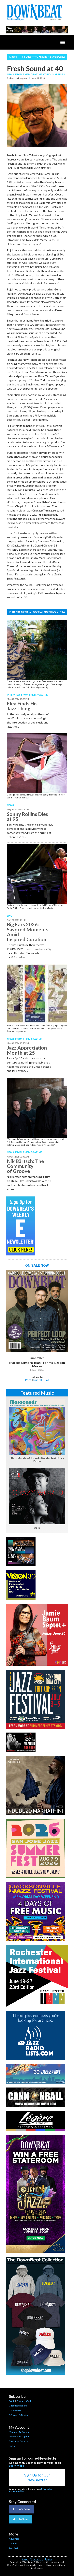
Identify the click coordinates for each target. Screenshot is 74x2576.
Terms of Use (36, 2559)
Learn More (16, 2465)
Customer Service (18, 2441)
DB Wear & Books (18, 2415)
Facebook (21, 2509)
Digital (37, 1380)
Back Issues (15, 2410)
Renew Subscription (19, 2436)
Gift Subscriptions (18, 2405)
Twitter (20, 2519)
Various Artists (54, 74)
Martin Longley (18, 78)
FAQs (12, 2445)
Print (28, 1380)
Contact (13, 2543)
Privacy (48, 2559)
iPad (46, 1380)
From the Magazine (34, 694)
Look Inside (37, 1370)
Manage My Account (19, 2431)
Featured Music (37, 1393)
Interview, (14, 694)
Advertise (14, 2538)
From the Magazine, (29, 74)
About (25, 2559)
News (10, 805)
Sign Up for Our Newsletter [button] (37, 2477)
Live (9, 915)
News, (11, 74)
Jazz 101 (13, 2548)
